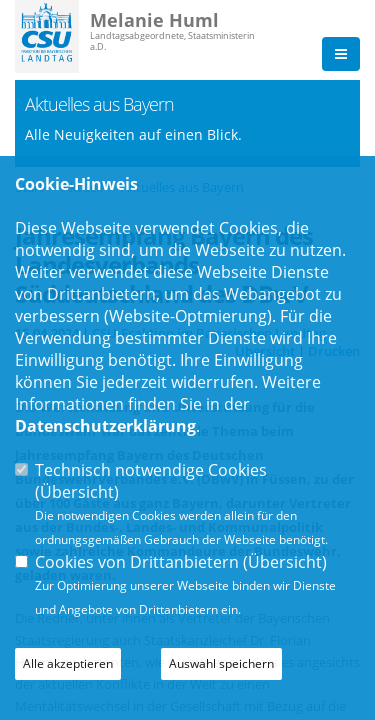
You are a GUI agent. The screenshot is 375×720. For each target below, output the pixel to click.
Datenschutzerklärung (105, 426)
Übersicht (77, 492)
